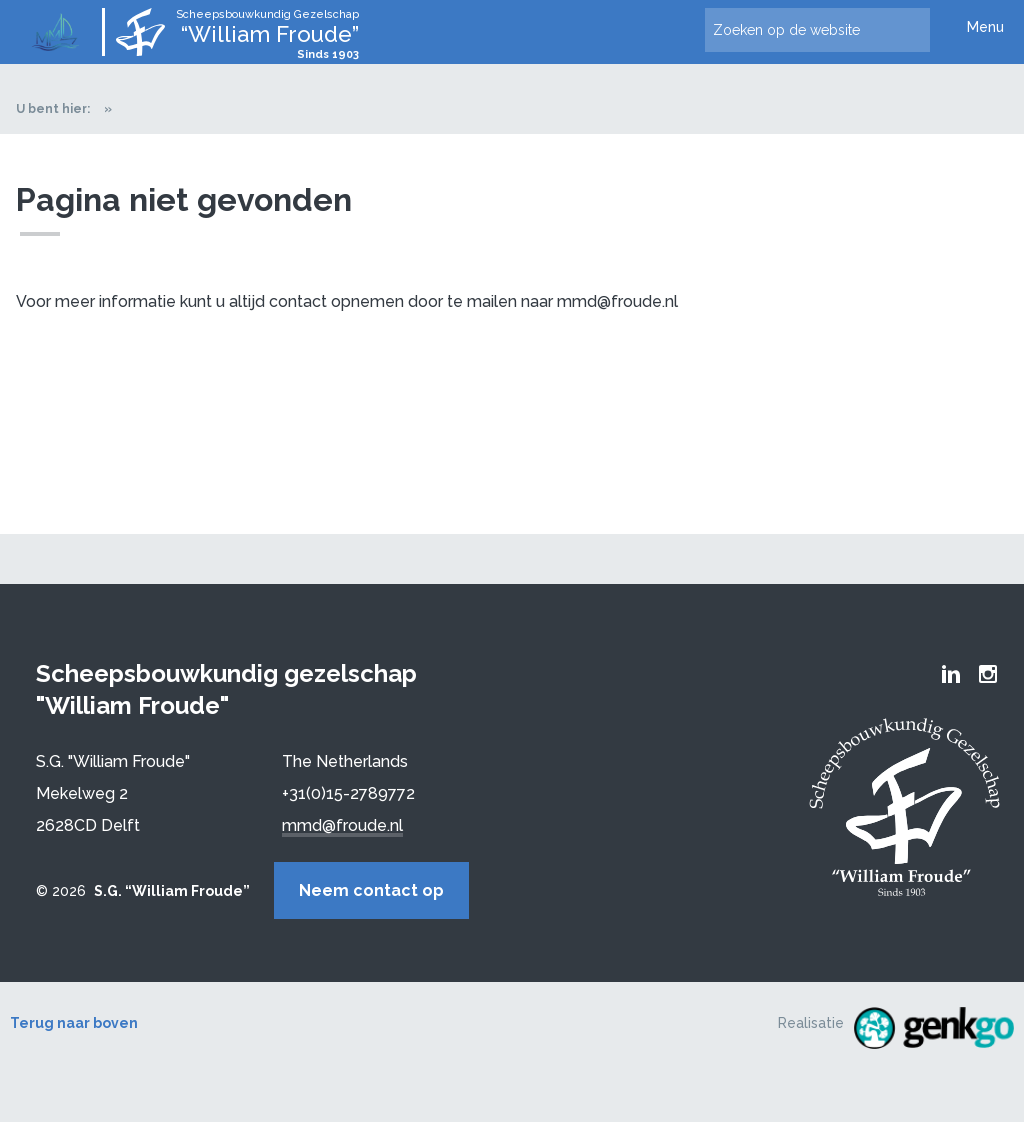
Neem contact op (371, 890)
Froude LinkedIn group (951, 674)
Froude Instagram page (988, 674)
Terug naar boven (74, 1023)
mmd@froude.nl (342, 825)
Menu (985, 27)
